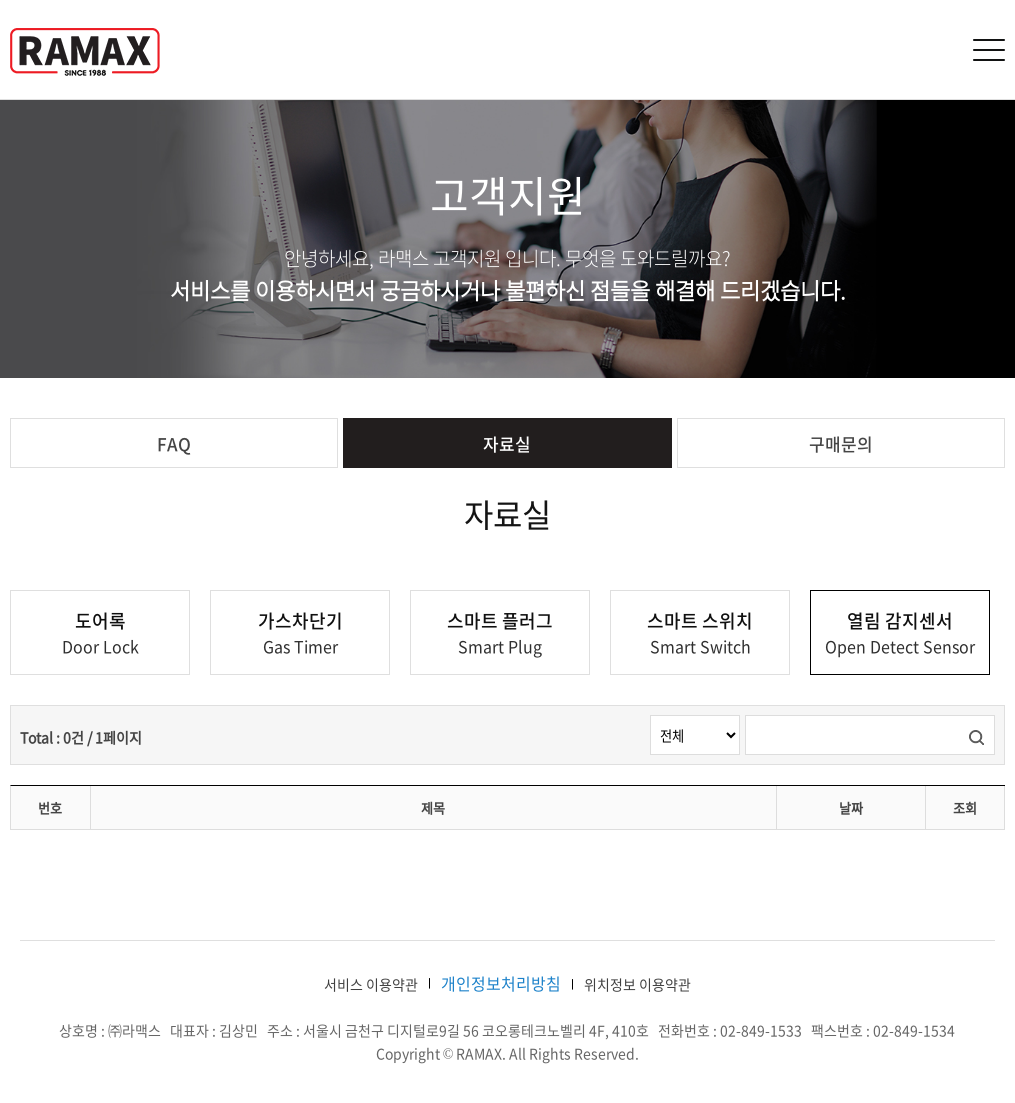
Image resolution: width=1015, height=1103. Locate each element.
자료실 (507, 443)
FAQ (174, 443)
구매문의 (841, 443)
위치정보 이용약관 (637, 984)
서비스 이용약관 (371, 984)
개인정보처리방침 (501, 983)
